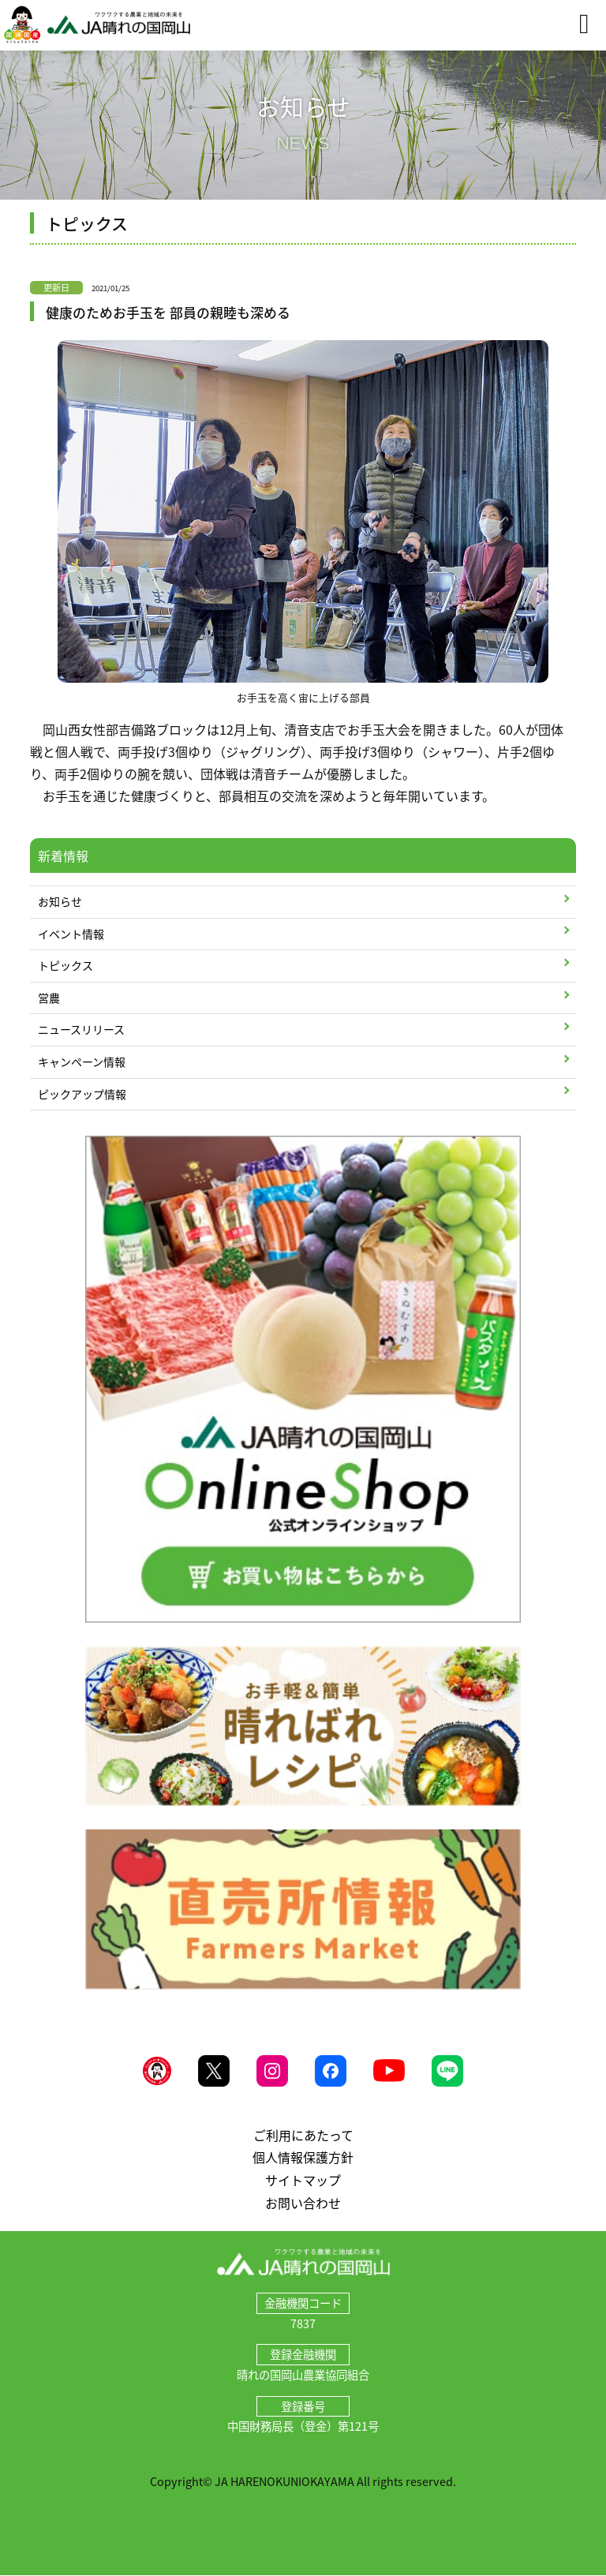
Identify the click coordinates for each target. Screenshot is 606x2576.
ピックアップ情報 (82, 1094)
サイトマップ (303, 2179)
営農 (49, 997)
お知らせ (60, 901)
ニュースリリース (81, 1029)
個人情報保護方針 (303, 2156)
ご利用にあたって (303, 2134)
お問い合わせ (303, 2202)
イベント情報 (71, 934)
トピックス (65, 965)
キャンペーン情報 (81, 1061)
